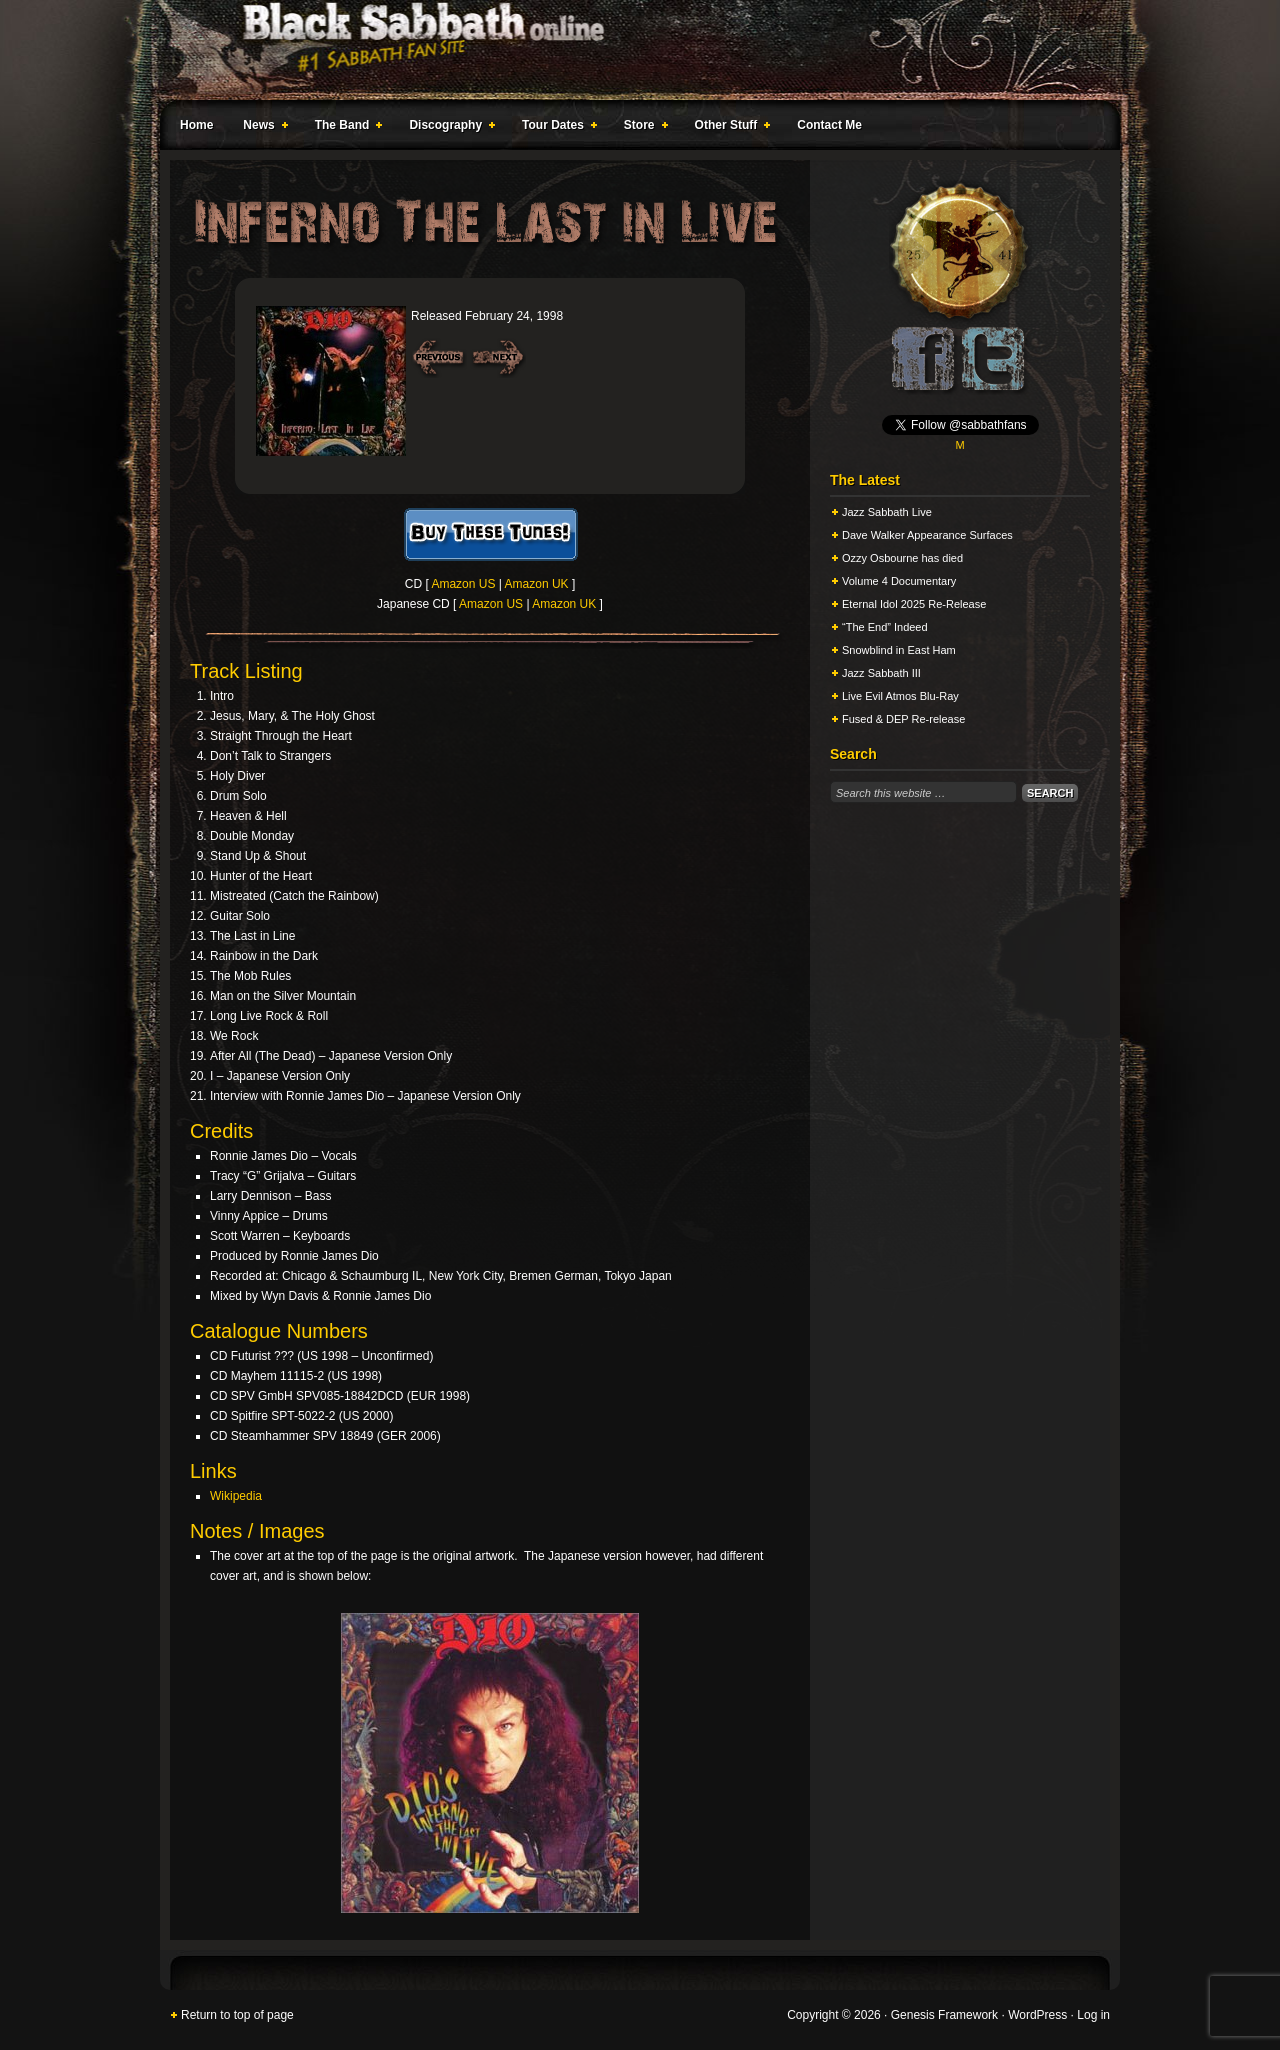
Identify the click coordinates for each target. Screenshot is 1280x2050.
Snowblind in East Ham (899, 650)
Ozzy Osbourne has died (902, 558)
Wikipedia (236, 1496)
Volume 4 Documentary (899, 581)
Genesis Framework (944, 2015)
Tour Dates (555, 128)
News (261, 128)
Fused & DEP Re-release (903, 719)
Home (196, 125)
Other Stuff (729, 128)
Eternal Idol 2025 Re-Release (914, 604)
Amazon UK (537, 584)
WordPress (1037, 2015)
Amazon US (463, 584)
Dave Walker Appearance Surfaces (927, 535)
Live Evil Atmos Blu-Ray (900, 696)
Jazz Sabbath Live (887, 512)
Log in (1093, 2015)
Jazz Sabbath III (881, 673)
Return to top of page (237, 2015)
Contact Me (829, 125)
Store (642, 128)
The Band (345, 128)
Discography (448, 128)
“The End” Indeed (885, 627)
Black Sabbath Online (630, 50)
